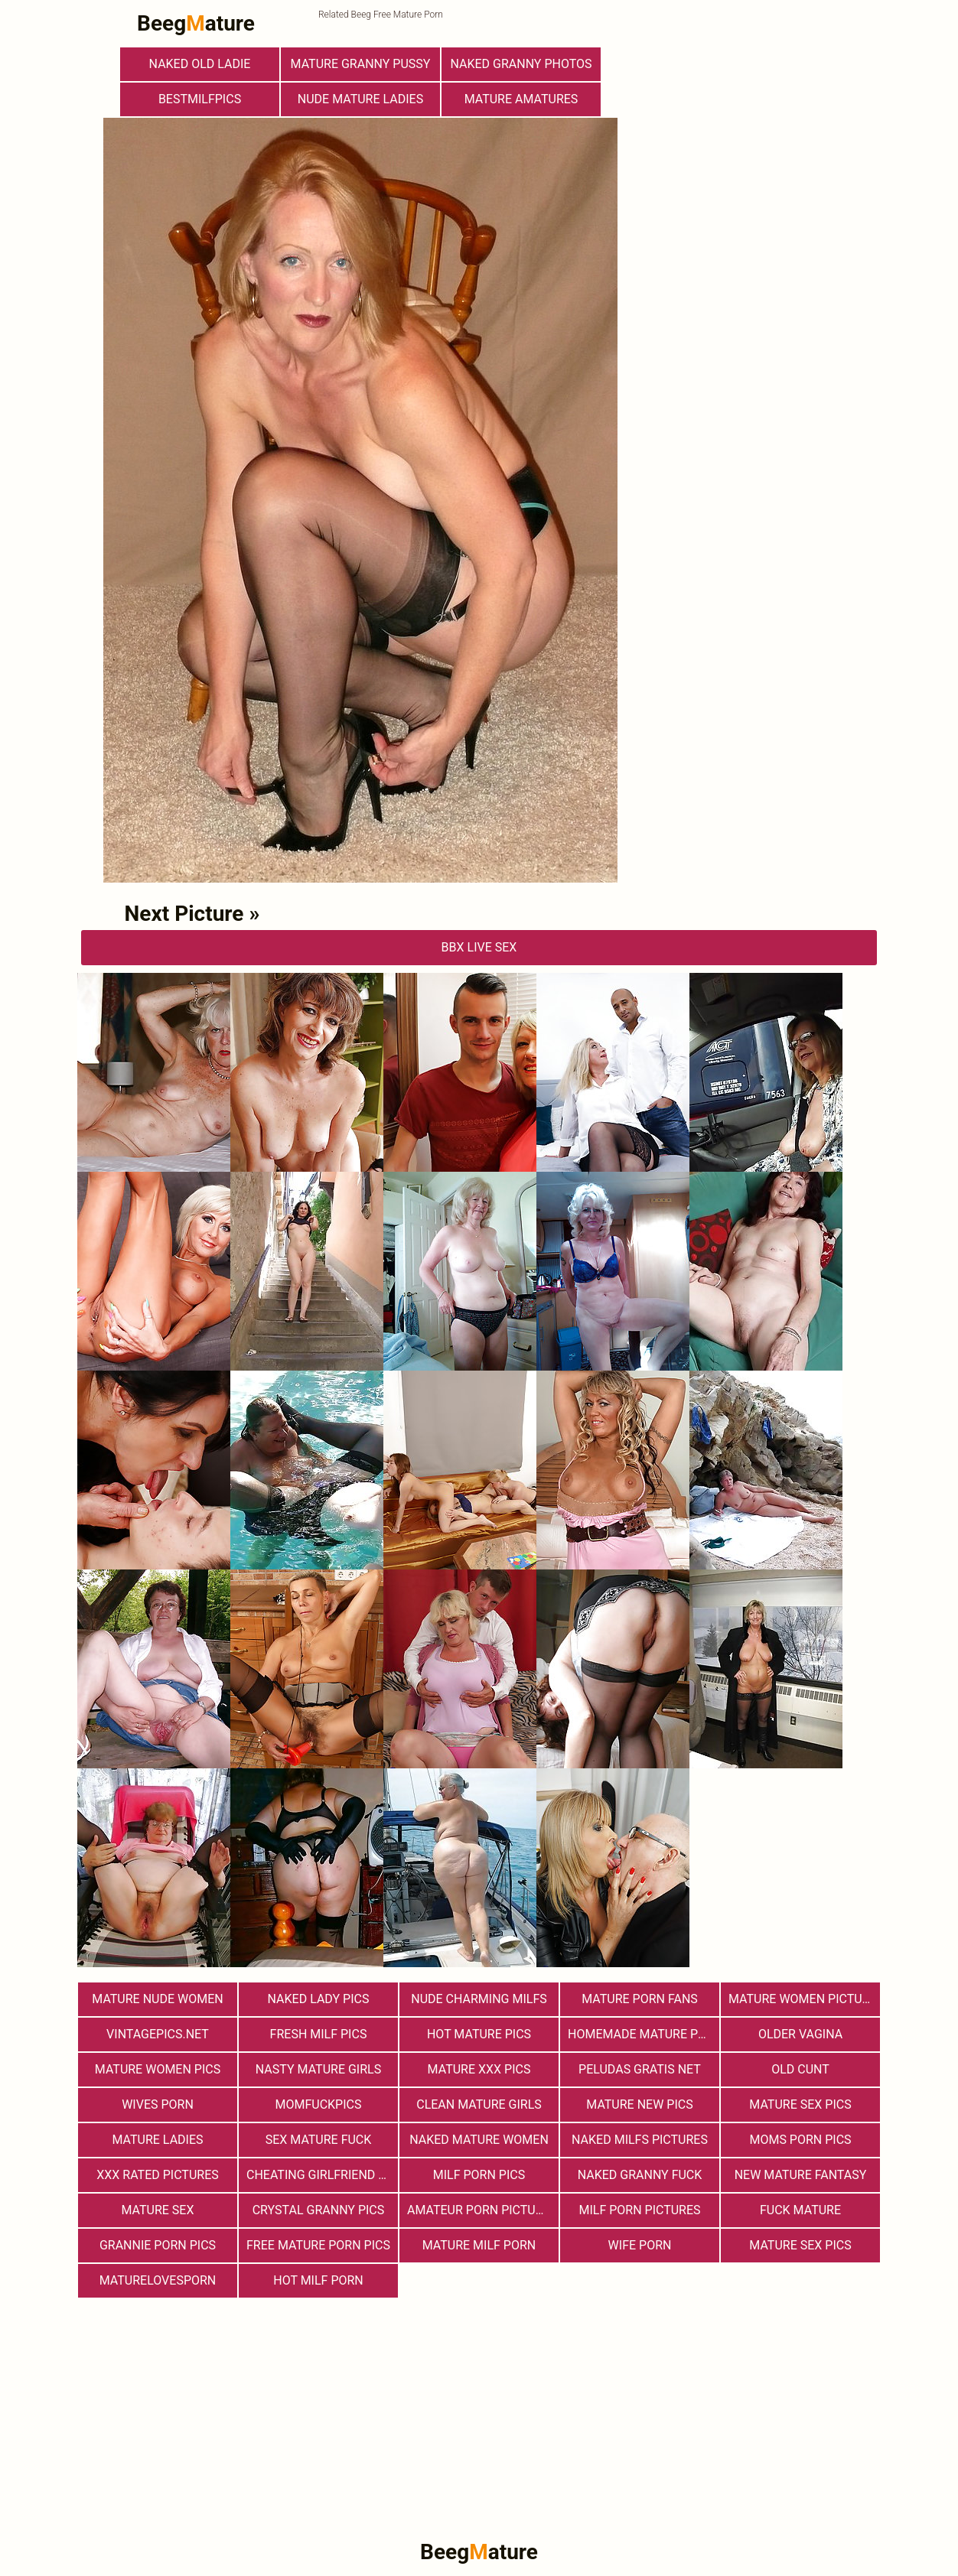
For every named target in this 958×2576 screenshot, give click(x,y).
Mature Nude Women (157, 1999)
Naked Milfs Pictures (640, 2139)
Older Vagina (800, 2034)
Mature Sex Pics (800, 2104)
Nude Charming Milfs (479, 1999)
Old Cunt (800, 2069)
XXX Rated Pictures (157, 2175)
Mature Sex (157, 2210)
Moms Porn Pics (800, 2139)
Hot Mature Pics (479, 2034)
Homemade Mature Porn (643, 2034)
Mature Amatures (521, 99)
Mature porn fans (640, 1999)
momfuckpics (318, 2104)
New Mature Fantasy (801, 2175)
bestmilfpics (199, 99)
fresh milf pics (318, 2034)
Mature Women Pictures (804, 1999)
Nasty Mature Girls (318, 2069)
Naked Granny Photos (520, 64)
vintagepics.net (157, 2034)
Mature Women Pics (157, 2069)
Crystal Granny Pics (319, 2210)
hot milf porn (318, 2280)
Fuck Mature (800, 2210)
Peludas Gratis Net (639, 2069)
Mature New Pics (639, 2104)
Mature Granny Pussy (361, 64)
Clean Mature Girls (479, 2104)
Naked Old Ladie (200, 64)
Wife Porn (640, 2245)
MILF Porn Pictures (639, 2210)
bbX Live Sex (479, 947)
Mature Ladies (157, 2139)
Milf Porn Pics (479, 2175)
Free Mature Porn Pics (318, 2245)
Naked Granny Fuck (640, 2175)
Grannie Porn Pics (157, 2245)
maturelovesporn (158, 2280)
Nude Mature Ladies (360, 99)
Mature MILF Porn (479, 2245)
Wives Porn (158, 2104)
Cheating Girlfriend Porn (322, 2175)
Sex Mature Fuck (319, 2139)
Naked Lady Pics (319, 1999)
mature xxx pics (479, 2069)
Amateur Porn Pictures (482, 2210)
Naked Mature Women (479, 2139)
